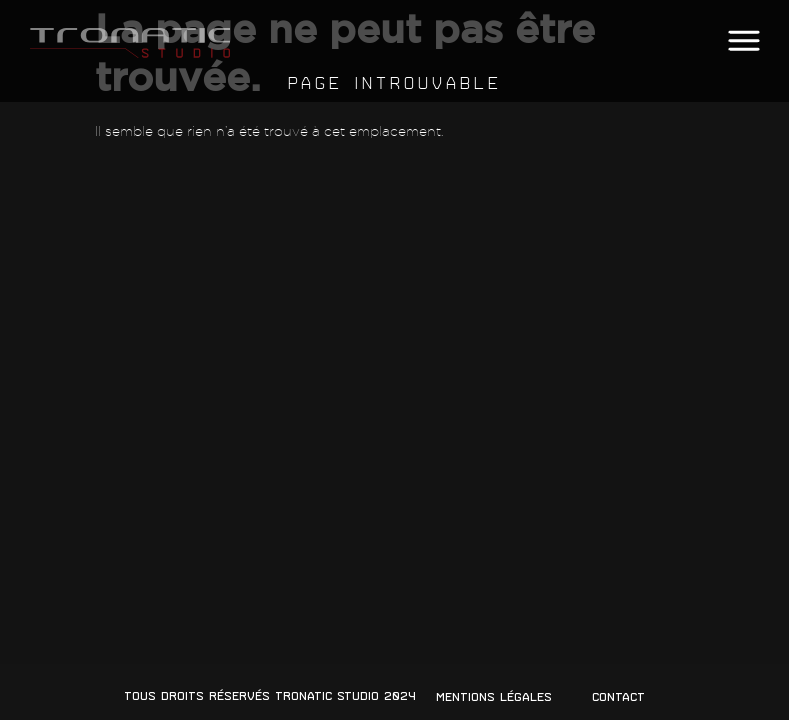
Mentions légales (494, 697)
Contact (618, 697)
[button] (743, 41)
